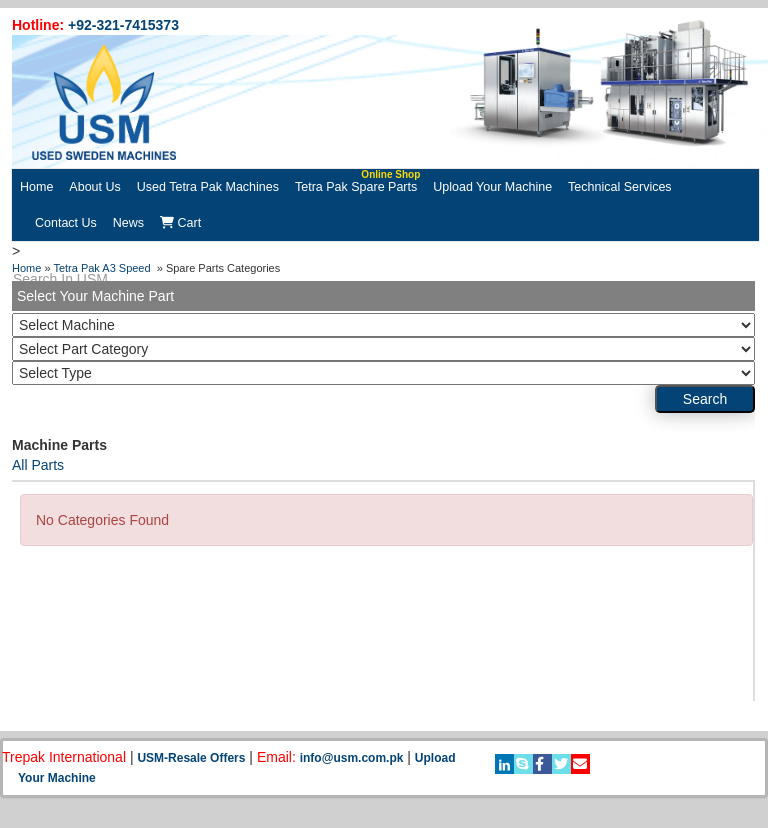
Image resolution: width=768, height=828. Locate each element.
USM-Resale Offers (191, 758)
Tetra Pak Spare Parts (357, 181)
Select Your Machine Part (95, 296)
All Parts (38, 465)
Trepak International (64, 757)
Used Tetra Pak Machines (208, 187)
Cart (180, 223)
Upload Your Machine (492, 187)
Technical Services (620, 187)
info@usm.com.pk (352, 758)
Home (36, 187)
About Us (94, 187)
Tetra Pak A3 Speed (103, 268)
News (128, 223)
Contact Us (66, 223)
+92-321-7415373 (123, 25)
